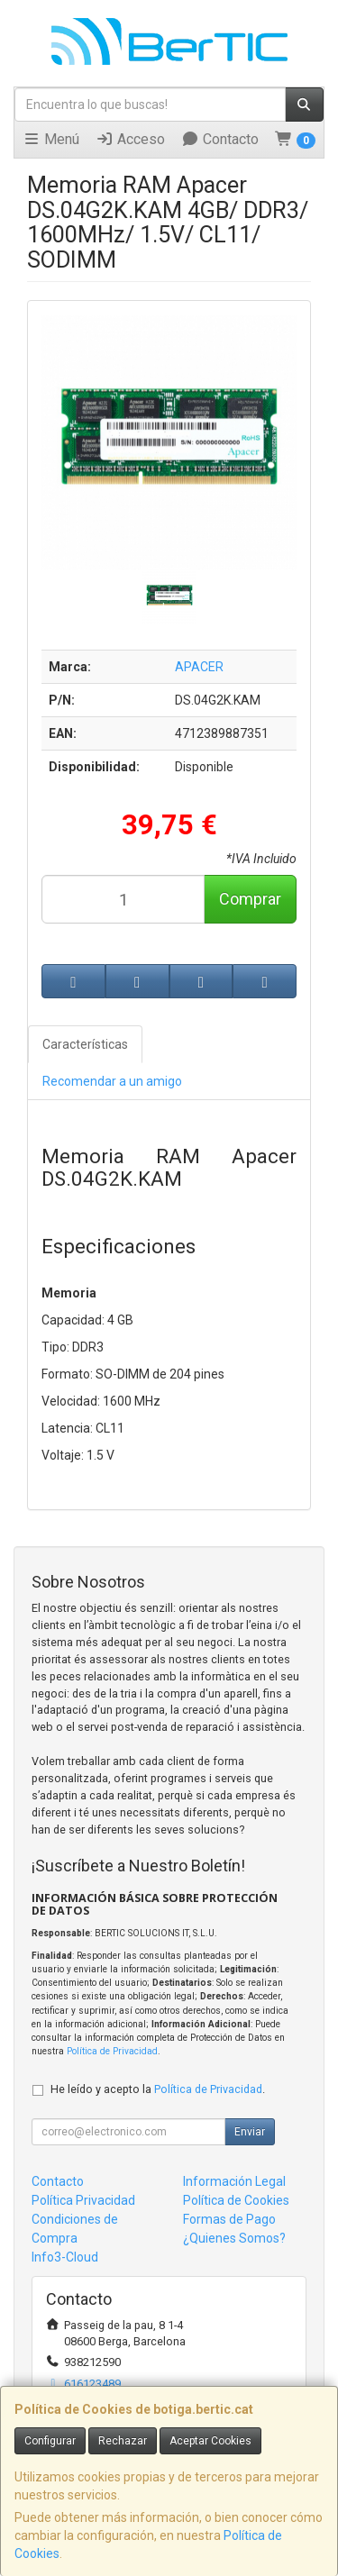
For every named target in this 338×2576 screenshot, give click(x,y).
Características (85, 1044)
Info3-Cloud (65, 2257)
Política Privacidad (83, 2200)
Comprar (250, 898)
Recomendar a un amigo (112, 1081)
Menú (51, 139)
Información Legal (234, 2181)
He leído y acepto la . (157, 2089)
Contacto (220, 139)
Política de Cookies (236, 2200)
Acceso (130, 139)
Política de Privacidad (112, 2051)
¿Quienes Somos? (234, 2238)
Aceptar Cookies (210, 2441)
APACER (199, 667)
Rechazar (122, 2441)
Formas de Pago (229, 2219)
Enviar (249, 2131)
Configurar (50, 2441)
